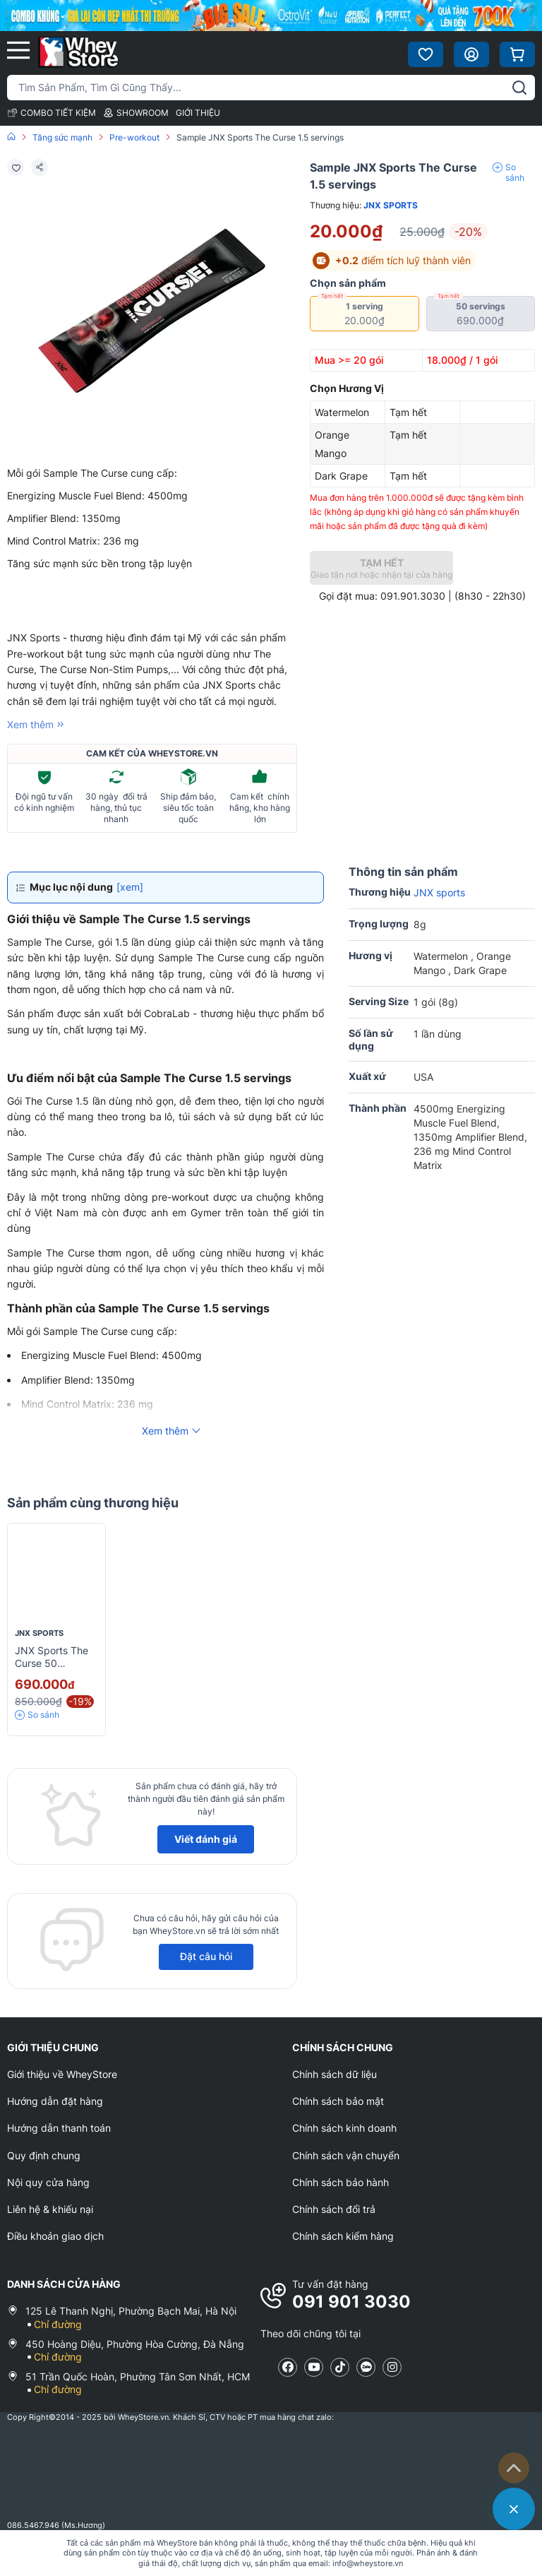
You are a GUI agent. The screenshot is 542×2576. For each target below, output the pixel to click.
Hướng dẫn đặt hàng (55, 2101)
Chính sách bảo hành (340, 2182)
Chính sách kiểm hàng (343, 2236)
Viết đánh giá (205, 1839)
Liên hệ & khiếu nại (50, 2209)
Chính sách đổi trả (333, 2209)
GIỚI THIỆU (198, 112)
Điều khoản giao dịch (55, 2236)
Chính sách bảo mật (338, 2101)
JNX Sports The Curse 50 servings (51, 1663)
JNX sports (390, 205)
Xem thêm (37, 724)
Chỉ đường (58, 2324)
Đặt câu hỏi (206, 1956)
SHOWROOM (136, 112)
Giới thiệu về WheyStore (62, 2074)
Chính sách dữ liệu (334, 2074)
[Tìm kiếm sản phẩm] (271, 87)
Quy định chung (43, 2155)
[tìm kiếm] (519, 87)
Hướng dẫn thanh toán (59, 2128)
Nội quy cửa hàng (48, 2182)
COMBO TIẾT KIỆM (51, 112)
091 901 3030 (351, 2301)
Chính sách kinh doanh (344, 2128)
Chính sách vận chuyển (345, 2155)
